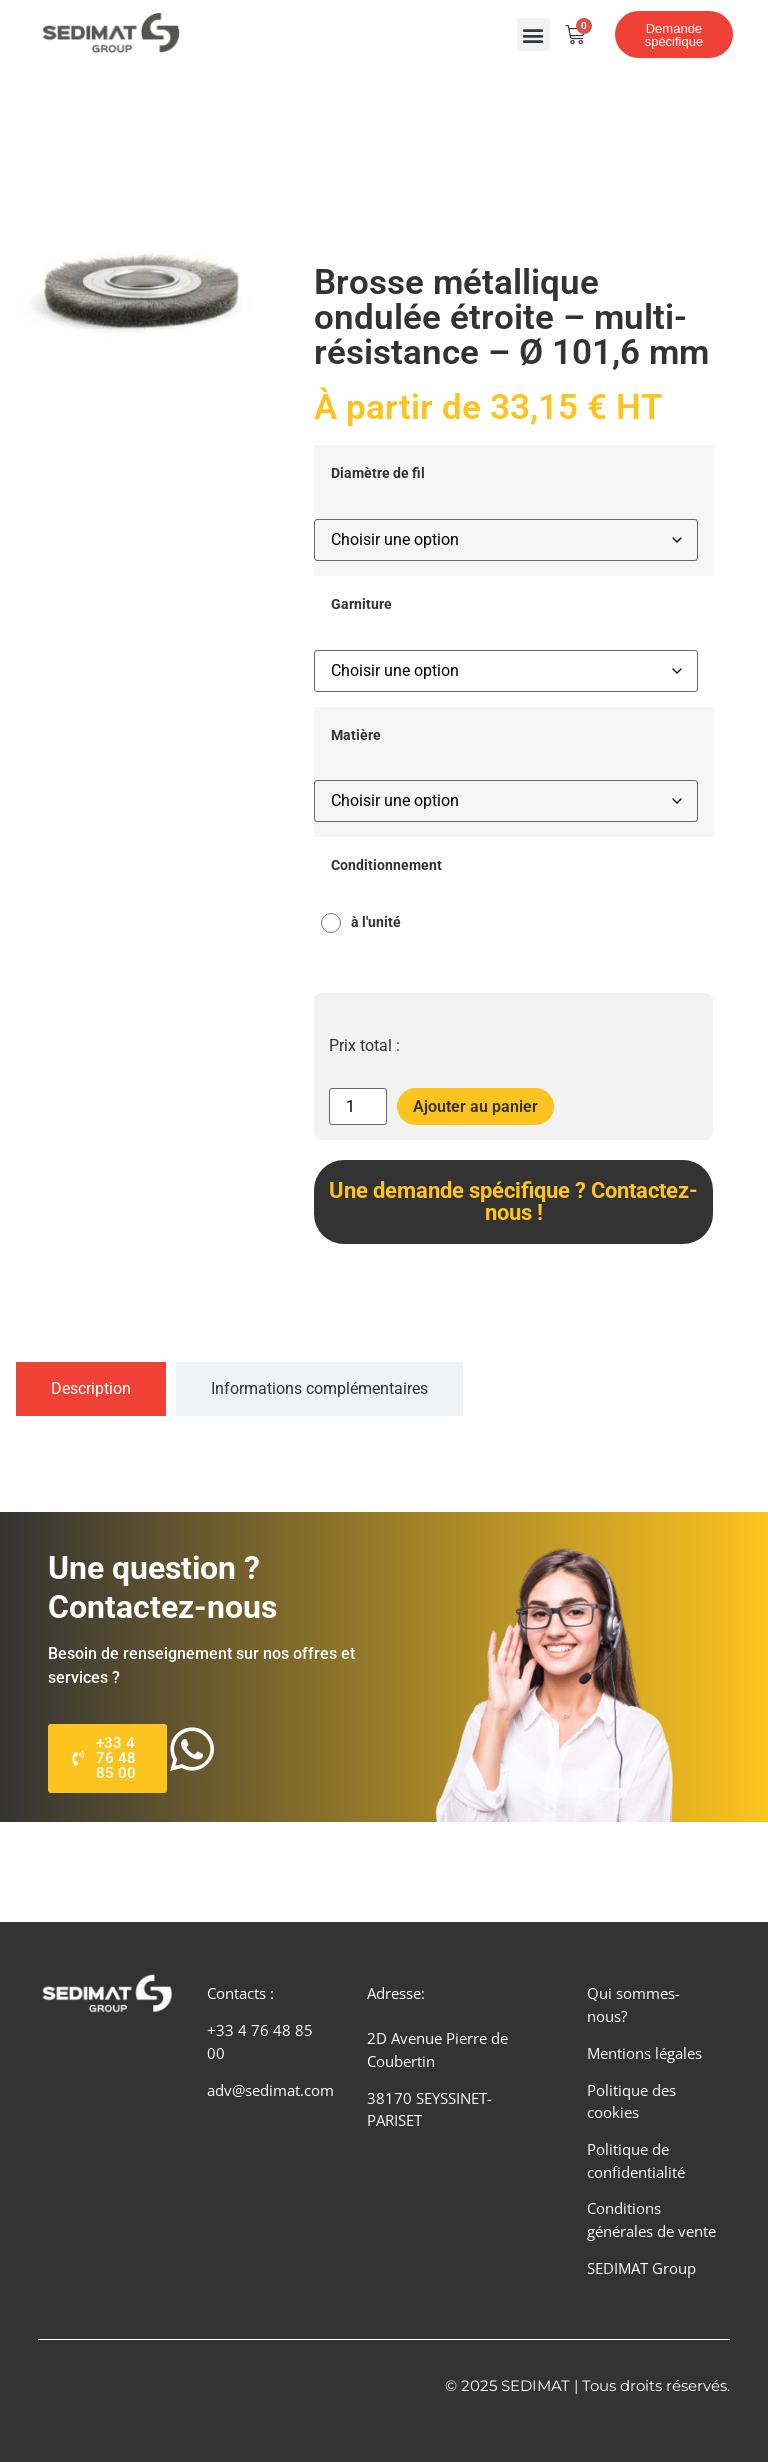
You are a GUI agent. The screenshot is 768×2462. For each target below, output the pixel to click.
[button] (533, 34)
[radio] (366, 923)
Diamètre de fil (378, 474)
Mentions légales (644, 2053)
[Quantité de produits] (358, 1106)
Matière (356, 736)
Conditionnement (386, 866)
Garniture (361, 605)
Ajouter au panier (475, 1106)
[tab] (91, 1389)
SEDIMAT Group (641, 2268)
